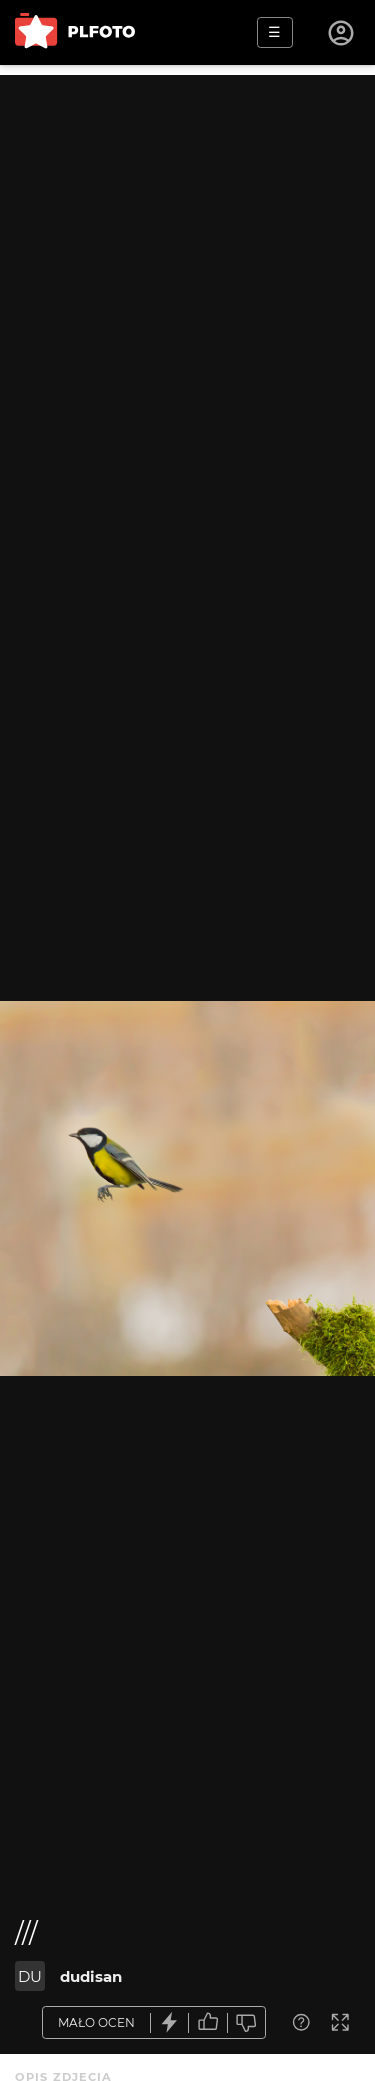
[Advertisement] (187, 262)
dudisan (91, 1976)
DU (30, 1976)
